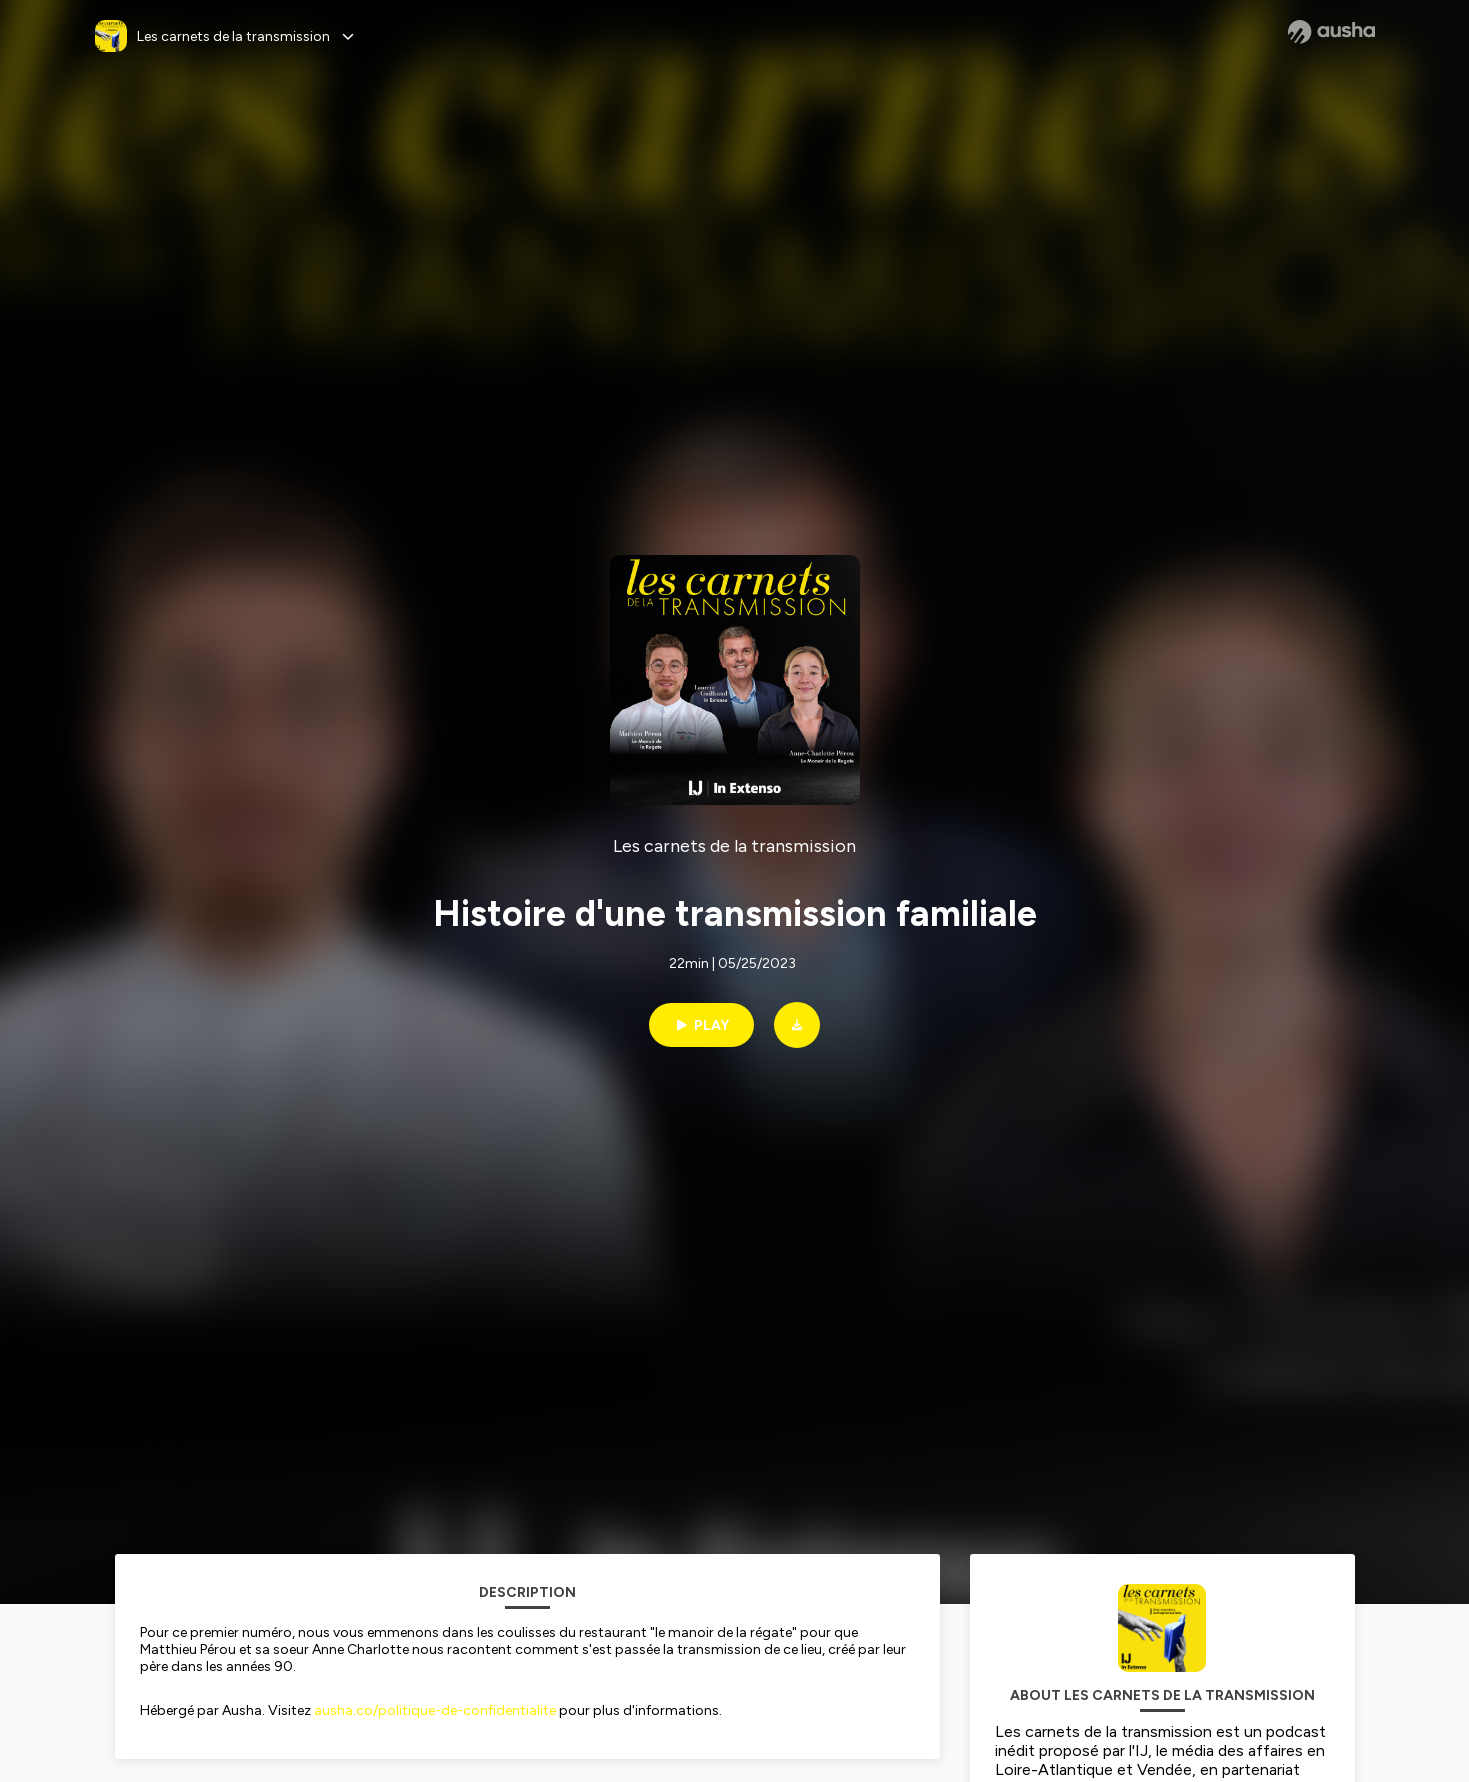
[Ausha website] (1331, 32)
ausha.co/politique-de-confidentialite (435, 1710)
